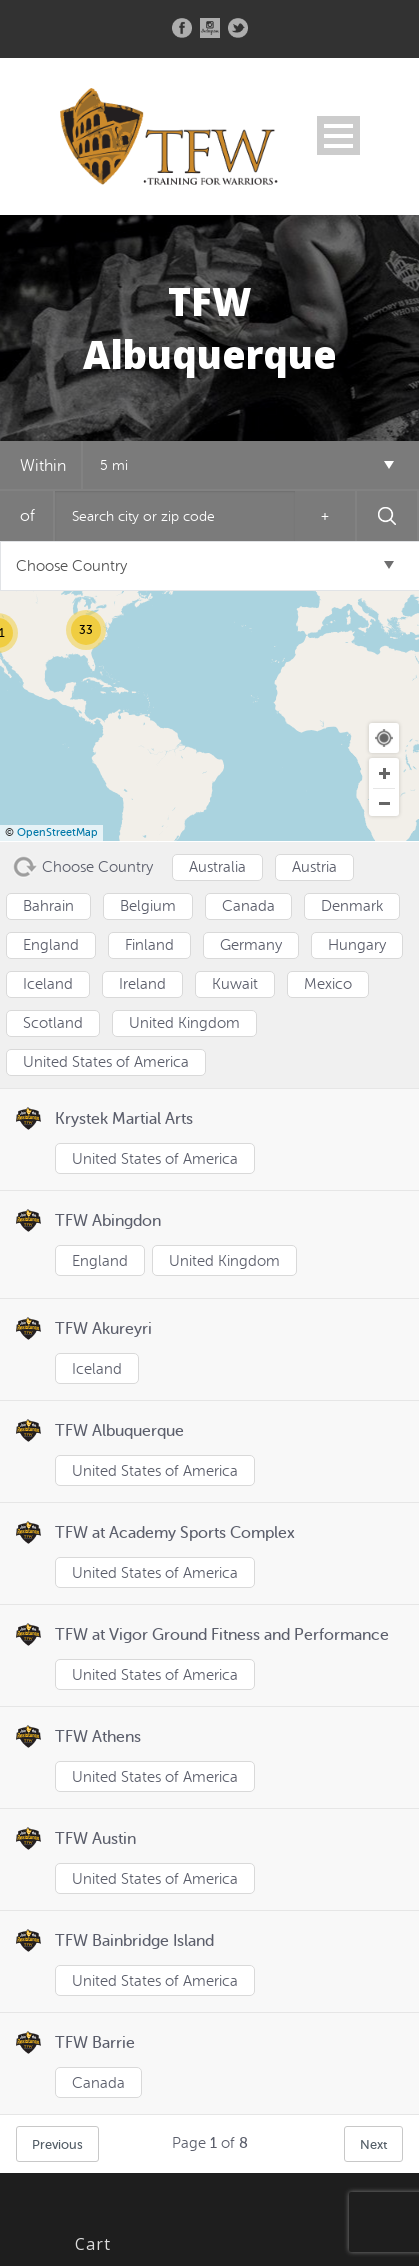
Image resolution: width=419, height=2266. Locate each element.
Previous (57, 2144)
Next (373, 2144)
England (100, 1261)
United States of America (155, 1159)
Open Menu (338, 135)
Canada (98, 2083)
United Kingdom (224, 1261)
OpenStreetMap (57, 832)
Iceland (97, 1369)
